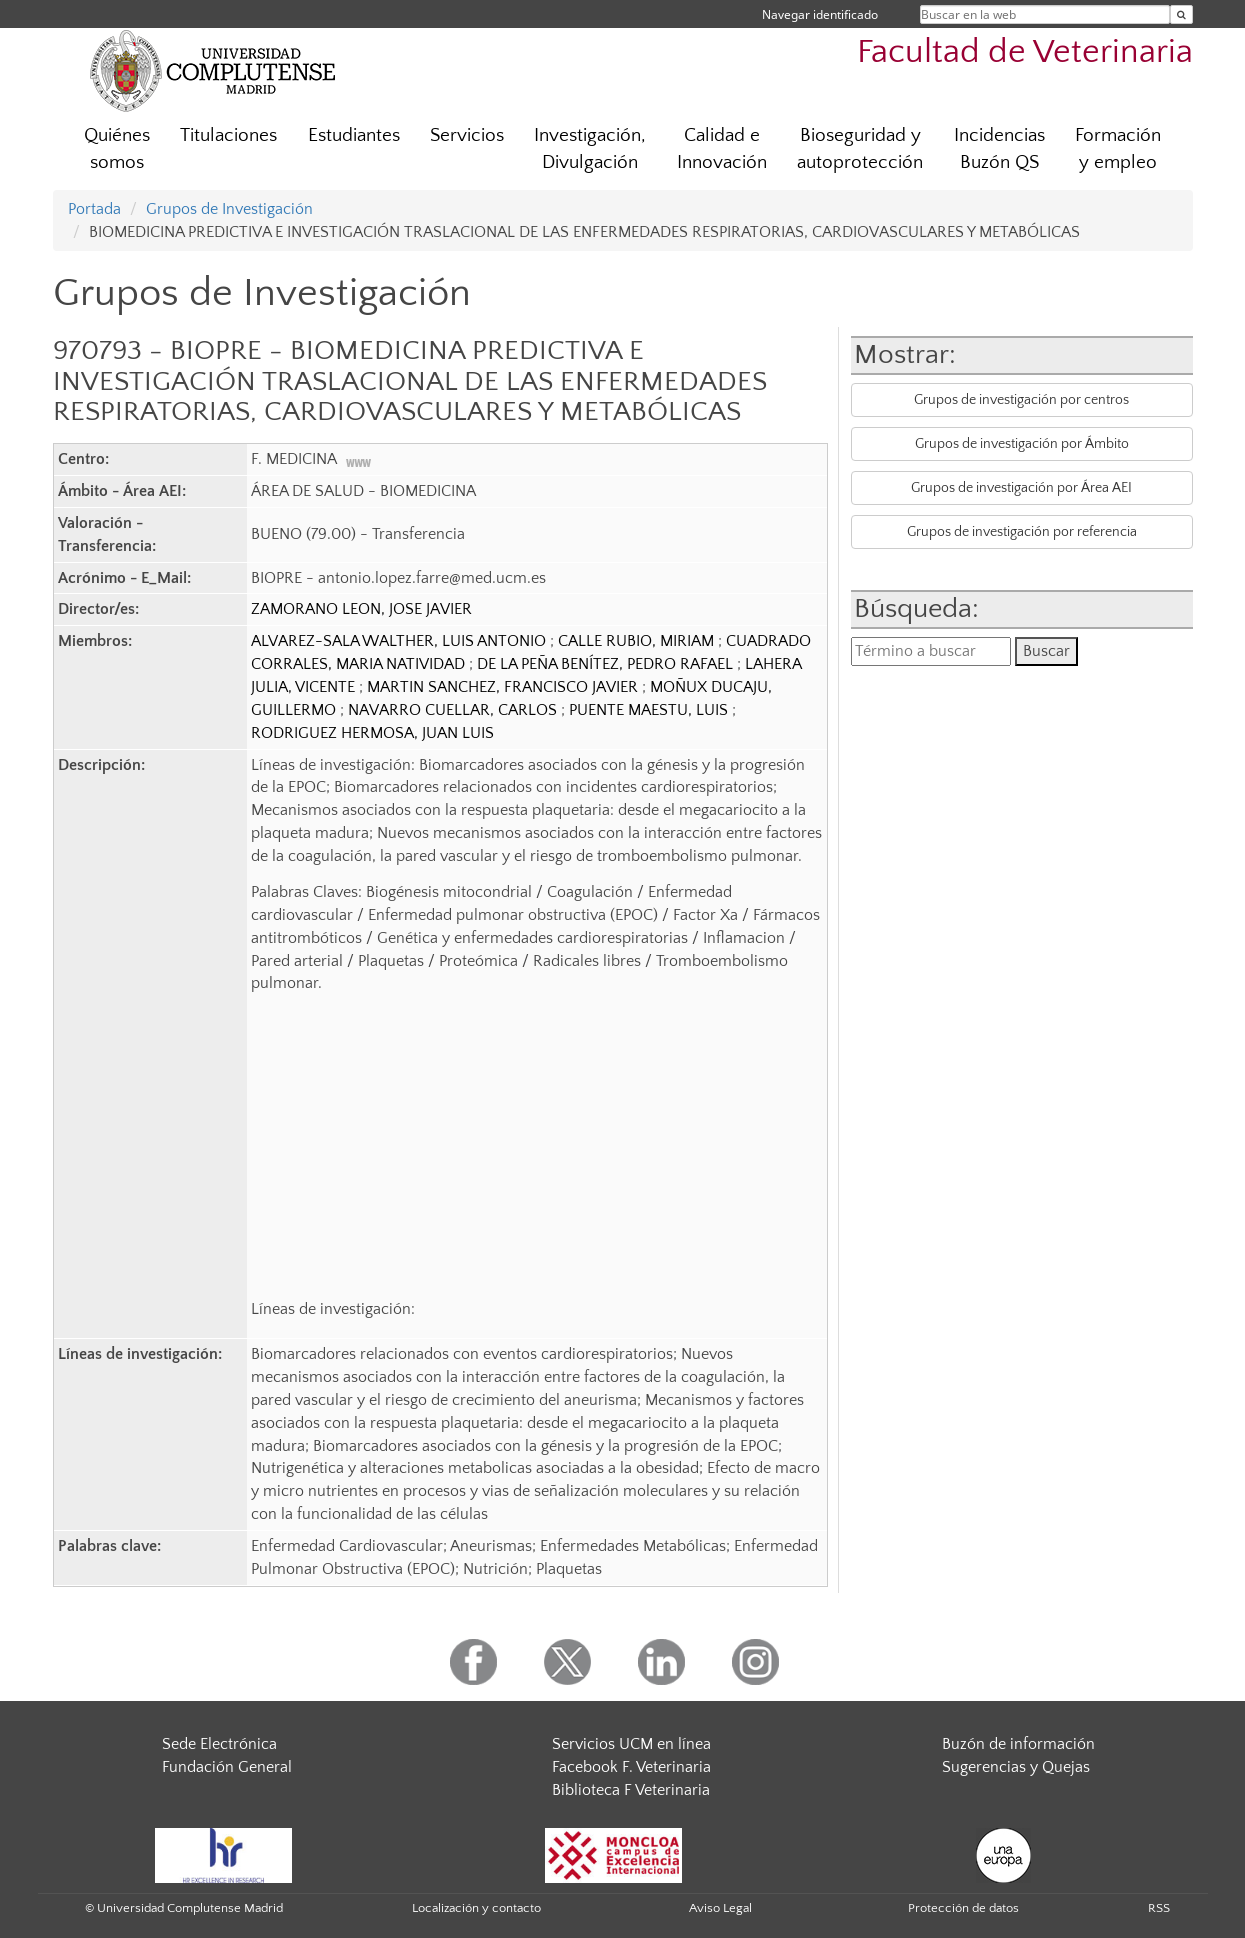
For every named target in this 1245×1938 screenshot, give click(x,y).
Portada (94, 209)
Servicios (467, 135)
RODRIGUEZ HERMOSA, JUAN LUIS (372, 733)
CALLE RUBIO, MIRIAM (638, 641)
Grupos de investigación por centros (1021, 400)
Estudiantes (354, 135)
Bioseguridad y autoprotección (860, 149)
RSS (1159, 1908)
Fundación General (227, 1767)
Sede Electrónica (219, 1744)
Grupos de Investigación (229, 209)
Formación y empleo (1118, 149)
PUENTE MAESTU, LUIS (650, 710)
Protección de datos (963, 1908)
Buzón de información (1018, 1744)
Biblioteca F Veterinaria (631, 1790)
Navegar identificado (820, 14)
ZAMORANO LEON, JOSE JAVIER (361, 609)
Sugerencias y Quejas (1016, 1767)
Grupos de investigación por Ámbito (1022, 444)
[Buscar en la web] (1181, 14)
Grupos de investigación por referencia (1022, 532)
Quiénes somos (117, 149)
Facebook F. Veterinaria (631, 1767)
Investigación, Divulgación (590, 149)
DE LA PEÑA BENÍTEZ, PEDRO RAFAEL (607, 664)
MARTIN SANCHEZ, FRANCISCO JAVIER (504, 687)
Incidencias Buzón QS (999, 149)
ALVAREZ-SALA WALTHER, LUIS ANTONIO (400, 641)
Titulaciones (228, 135)
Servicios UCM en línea (631, 1744)
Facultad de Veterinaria (1025, 52)
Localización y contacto (476, 1908)
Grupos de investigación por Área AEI (1021, 488)
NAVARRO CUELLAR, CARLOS (454, 710)
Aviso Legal (720, 1908)
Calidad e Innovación (722, 149)
